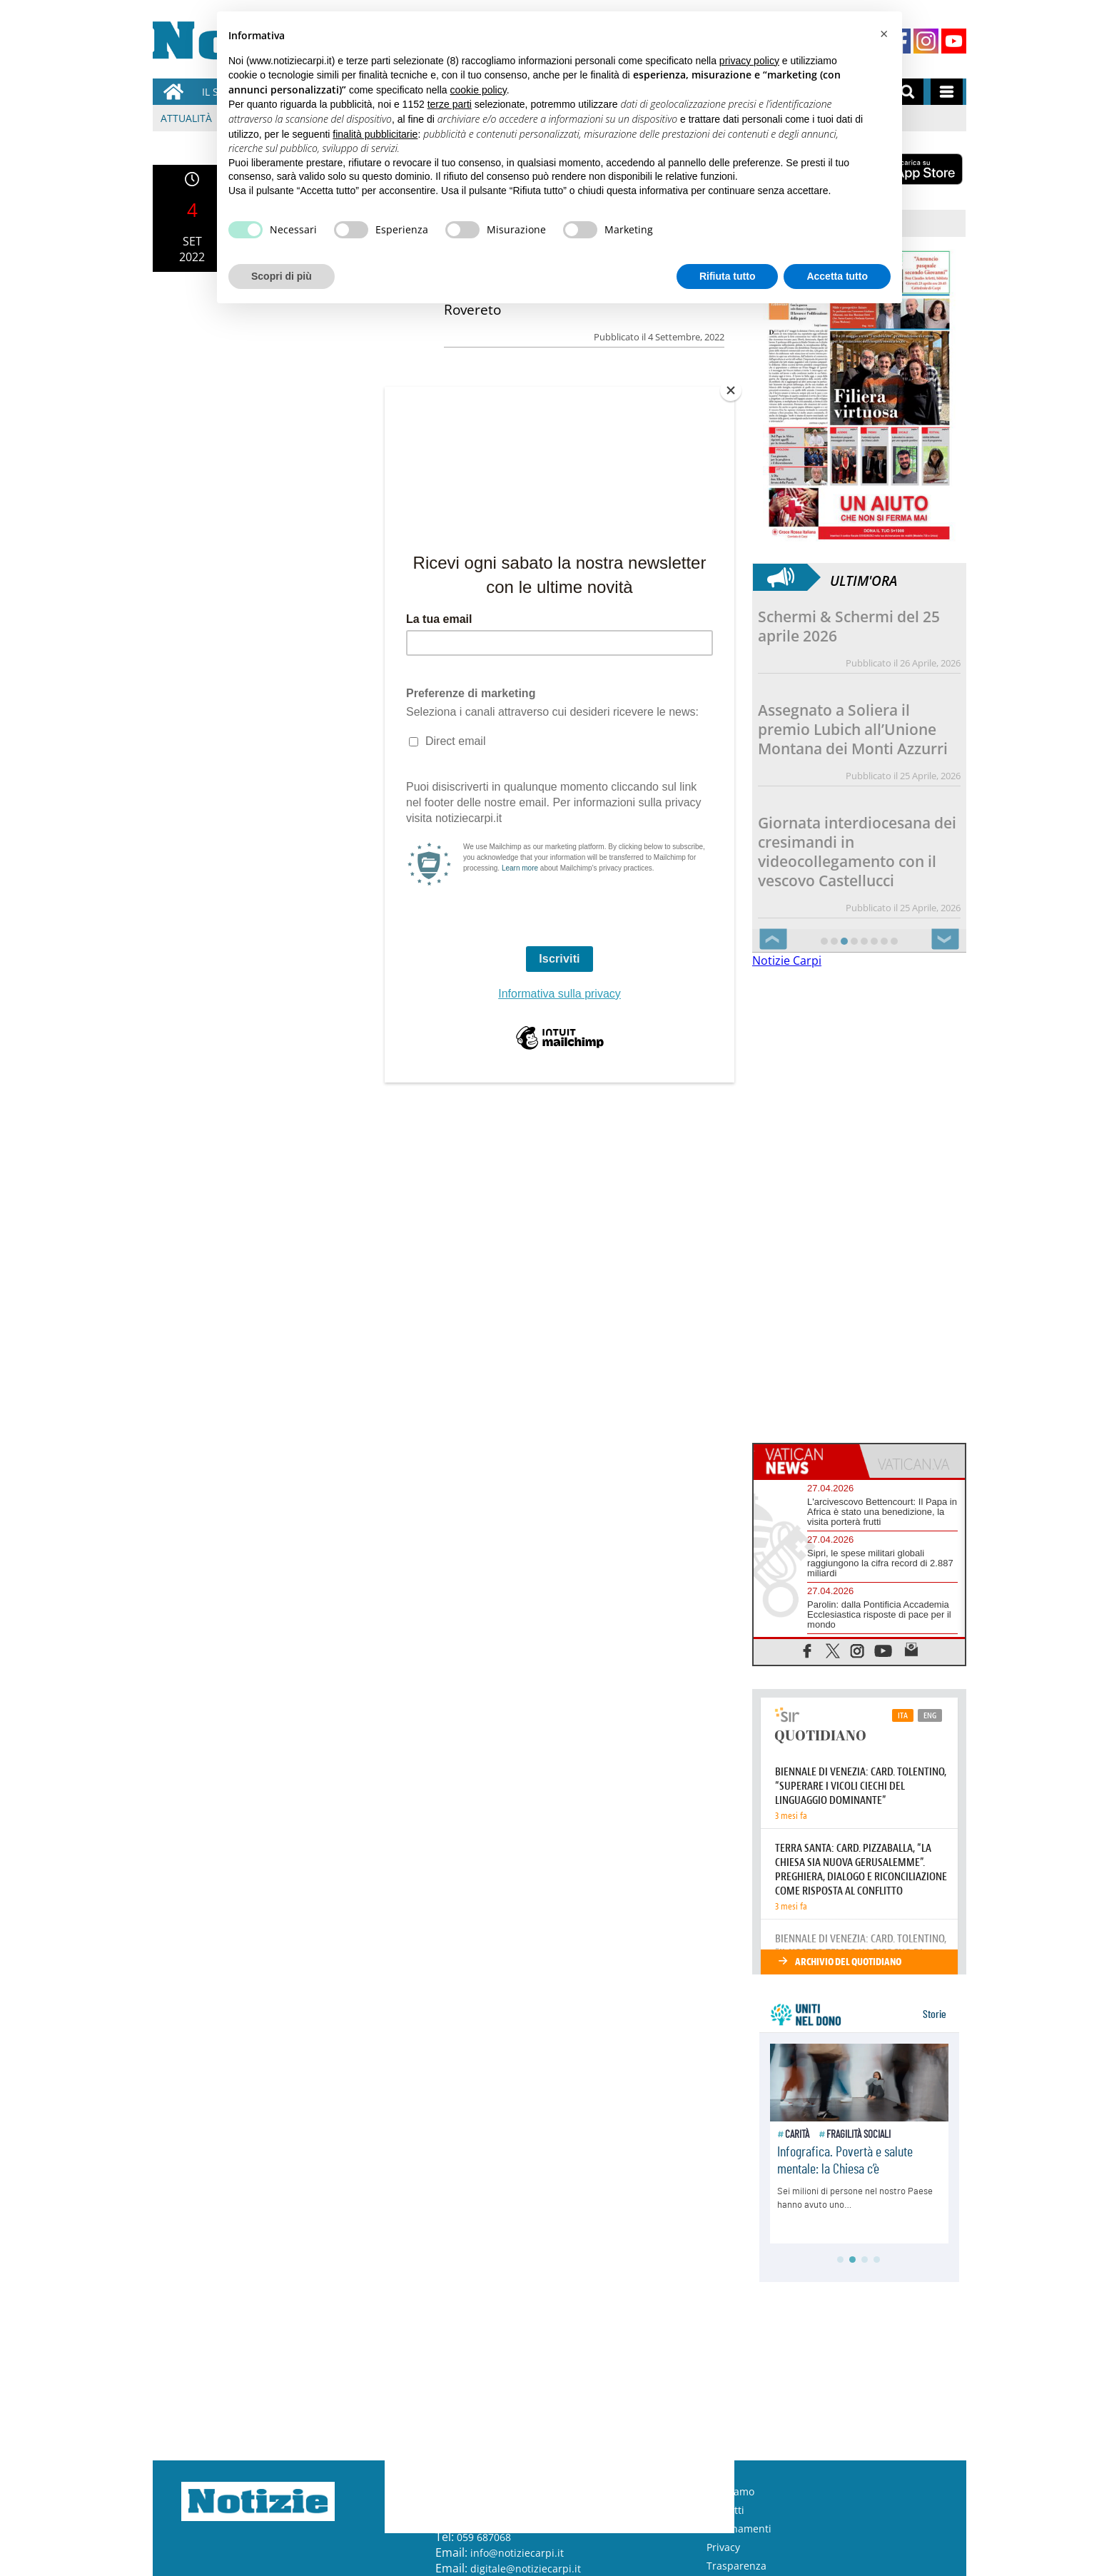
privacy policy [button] (749, 60)
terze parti (449, 104)
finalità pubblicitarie (375, 134)
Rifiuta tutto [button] (727, 276)
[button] (883, 34)
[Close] (730, 390)
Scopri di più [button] (281, 276)
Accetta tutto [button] (837, 276)
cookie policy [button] (478, 90)
